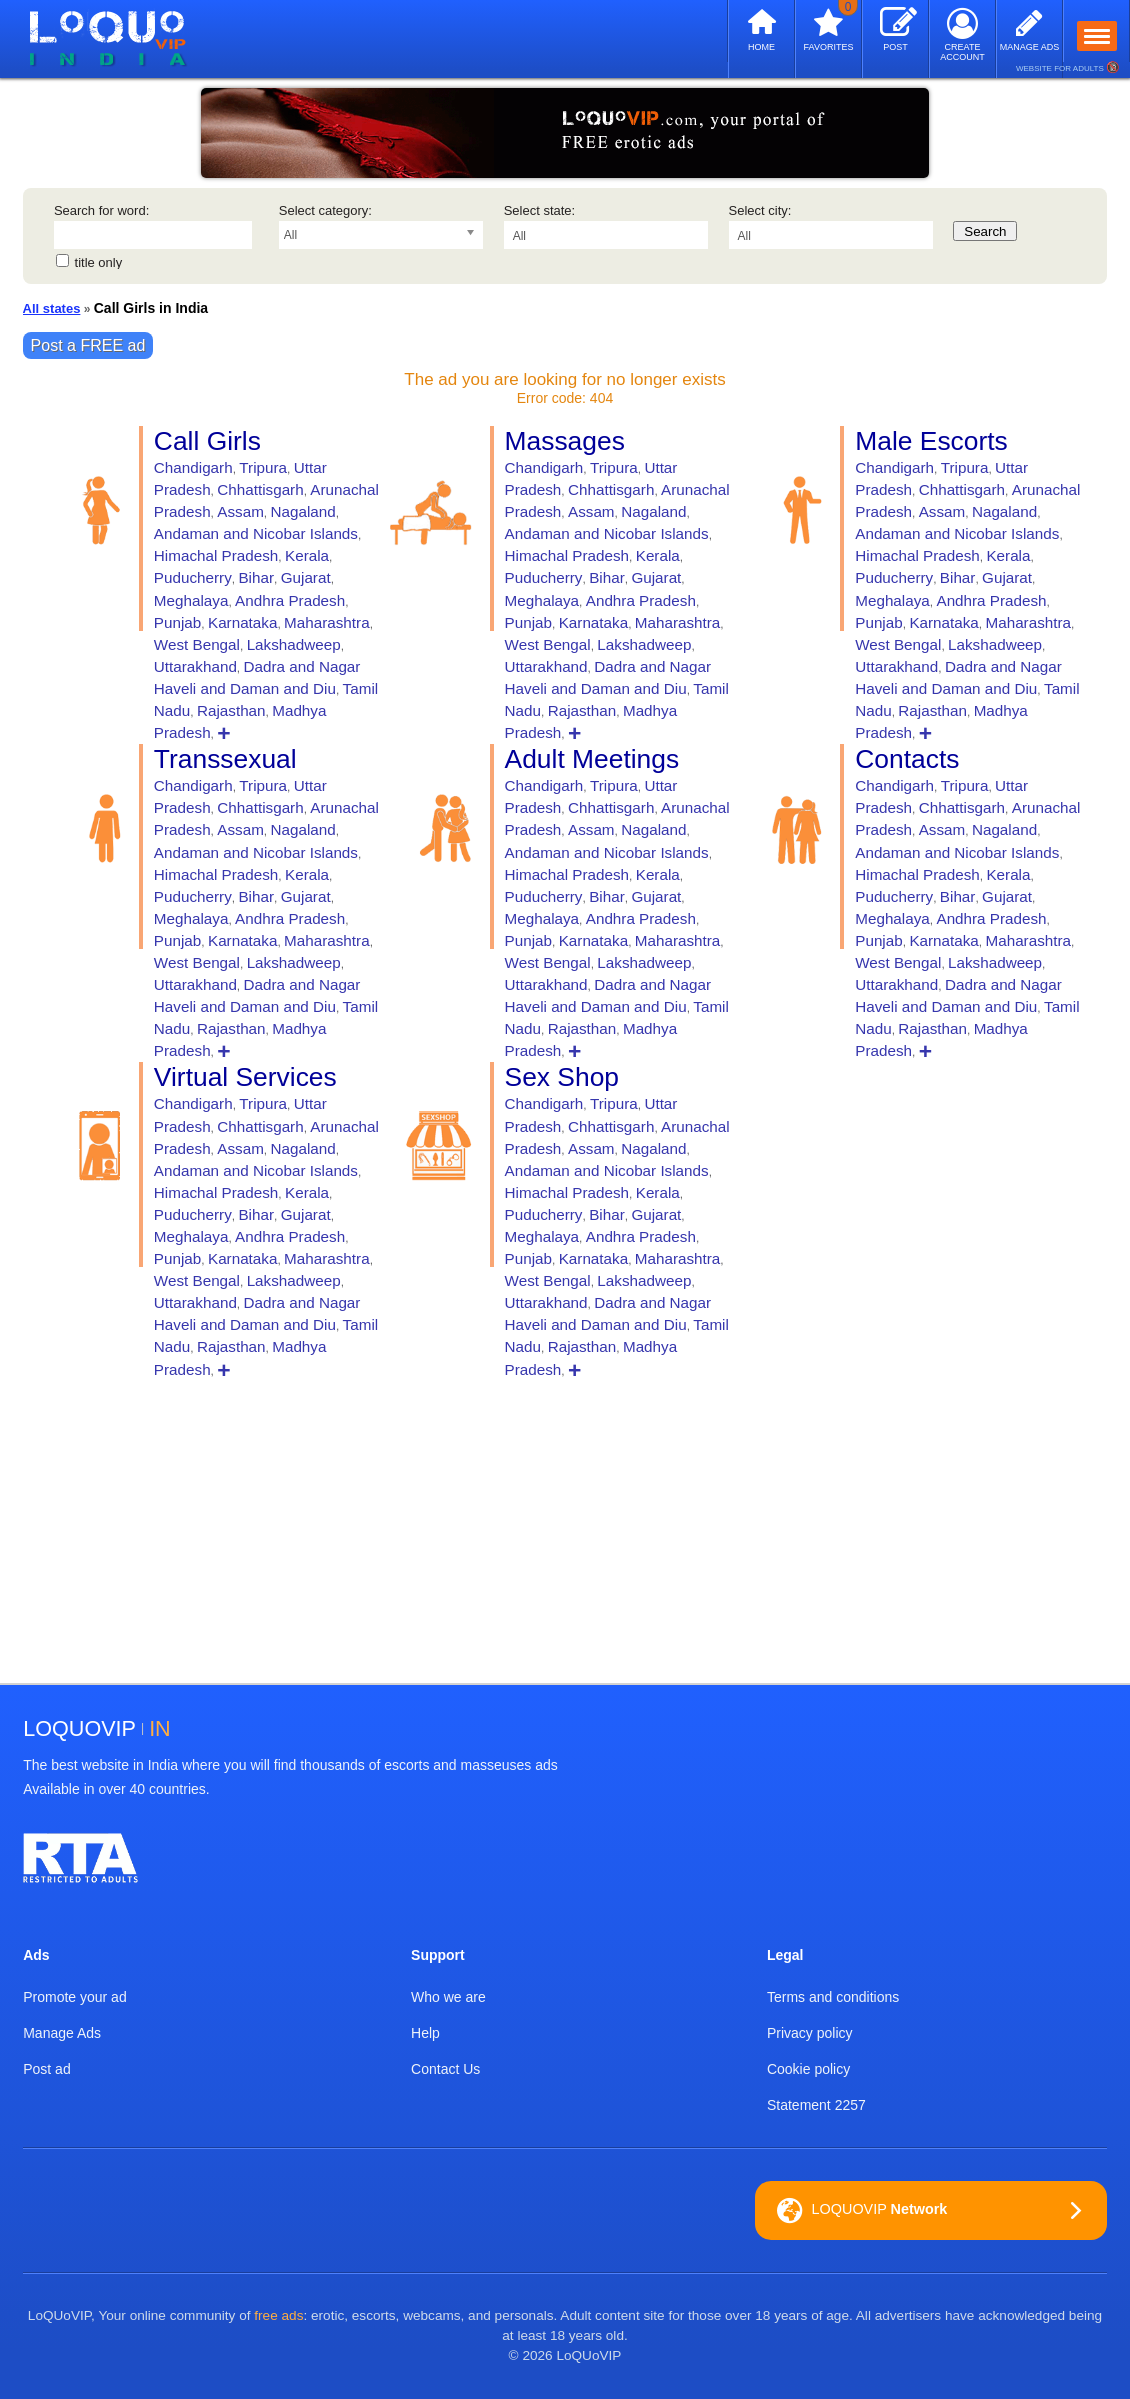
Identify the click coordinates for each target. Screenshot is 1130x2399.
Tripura (263, 467)
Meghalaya (191, 600)
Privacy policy (810, 2033)
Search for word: (101, 211)
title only (99, 262)
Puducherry (193, 577)
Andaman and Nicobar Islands (256, 533)
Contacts (907, 759)
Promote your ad (75, 1997)
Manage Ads (62, 2033)
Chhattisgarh (260, 489)
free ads (278, 2315)
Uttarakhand (195, 666)
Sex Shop (562, 1077)
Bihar (256, 577)
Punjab (177, 622)
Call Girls (207, 441)
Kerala (307, 555)
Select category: (325, 211)
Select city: (760, 211)
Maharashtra (327, 622)
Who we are (448, 1997)
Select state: (540, 211)
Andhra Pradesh (290, 600)
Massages (565, 441)
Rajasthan (231, 710)
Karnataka (242, 622)
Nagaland (303, 511)
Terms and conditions (833, 1997)
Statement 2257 (816, 2105)
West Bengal (197, 644)
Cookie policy (808, 2069)
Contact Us (445, 2069)
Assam (240, 511)
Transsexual (225, 759)
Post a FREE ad (88, 345)
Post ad (46, 2069)
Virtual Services (245, 1077)
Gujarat (306, 577)
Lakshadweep (294, 644)
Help (425, 2033)
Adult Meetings (592, 759)
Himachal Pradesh (216, 555)
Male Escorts (931, 441)
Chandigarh (193, 467)
